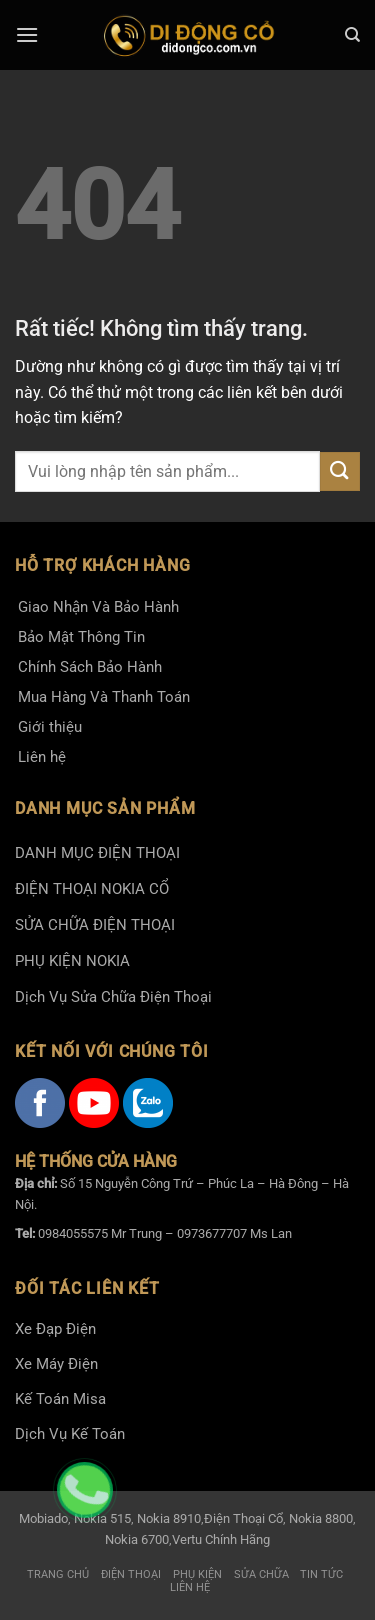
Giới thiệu (50, 727)
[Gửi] (340, 471)
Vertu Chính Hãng (221, 1539)
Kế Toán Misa (60, 1399)
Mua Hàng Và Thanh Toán (104, 697)
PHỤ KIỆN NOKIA (72, 961)
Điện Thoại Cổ (243, 1518)
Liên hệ (42, 757)
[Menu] (27, 34)
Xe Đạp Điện (55, 1329)
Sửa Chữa (261, 1574)
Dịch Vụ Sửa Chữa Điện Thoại (113, 997)
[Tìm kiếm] (352, 35)
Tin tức (321, 1574)
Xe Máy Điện (56, 1364)
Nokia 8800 (321, 1518)
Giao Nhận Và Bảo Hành (98, 607)
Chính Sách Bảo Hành (90, 667)
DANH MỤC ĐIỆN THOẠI (97, 853)
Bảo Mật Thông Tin (81, 637)
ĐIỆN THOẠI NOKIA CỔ (92, 889)
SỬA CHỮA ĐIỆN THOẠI (95, 925)
